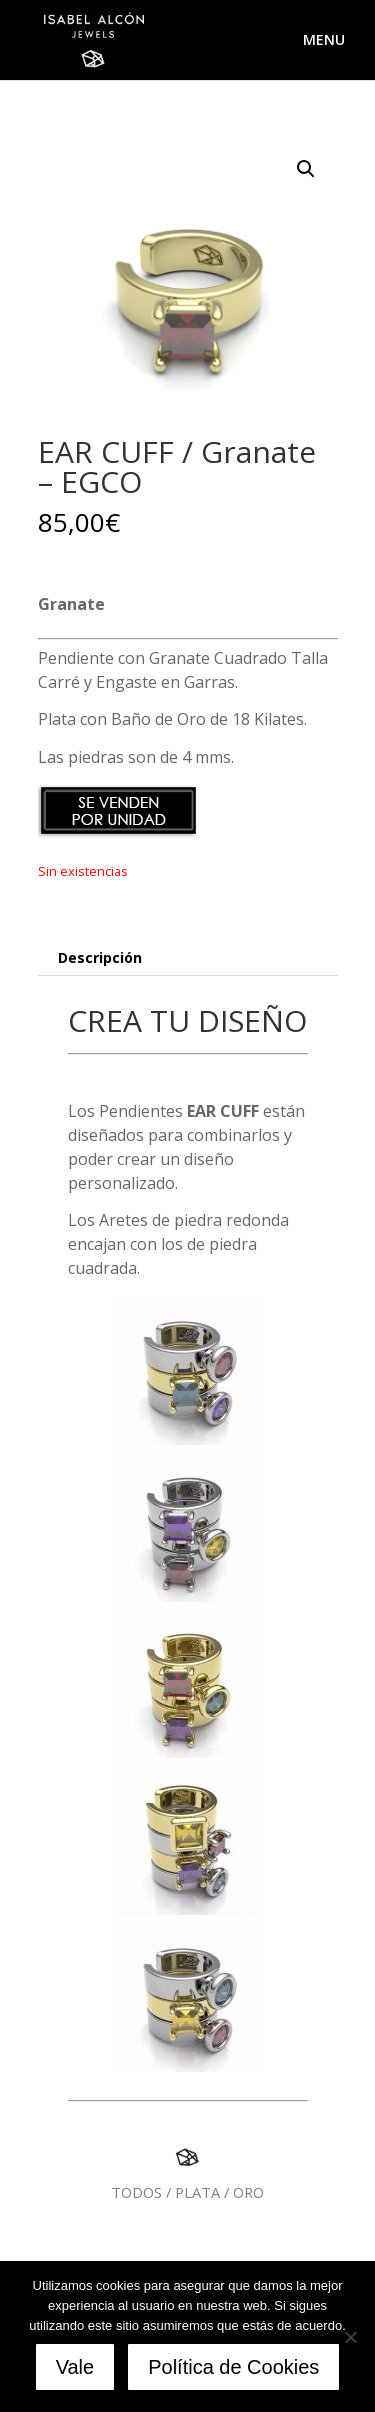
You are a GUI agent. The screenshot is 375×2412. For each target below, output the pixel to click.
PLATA (197, 2192)
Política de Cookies (233, 2367)
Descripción (100, 957)
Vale (75, 2367)
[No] (350, 2337)
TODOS (136, 2192)
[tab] (188, 958)
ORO (248, 2192)
